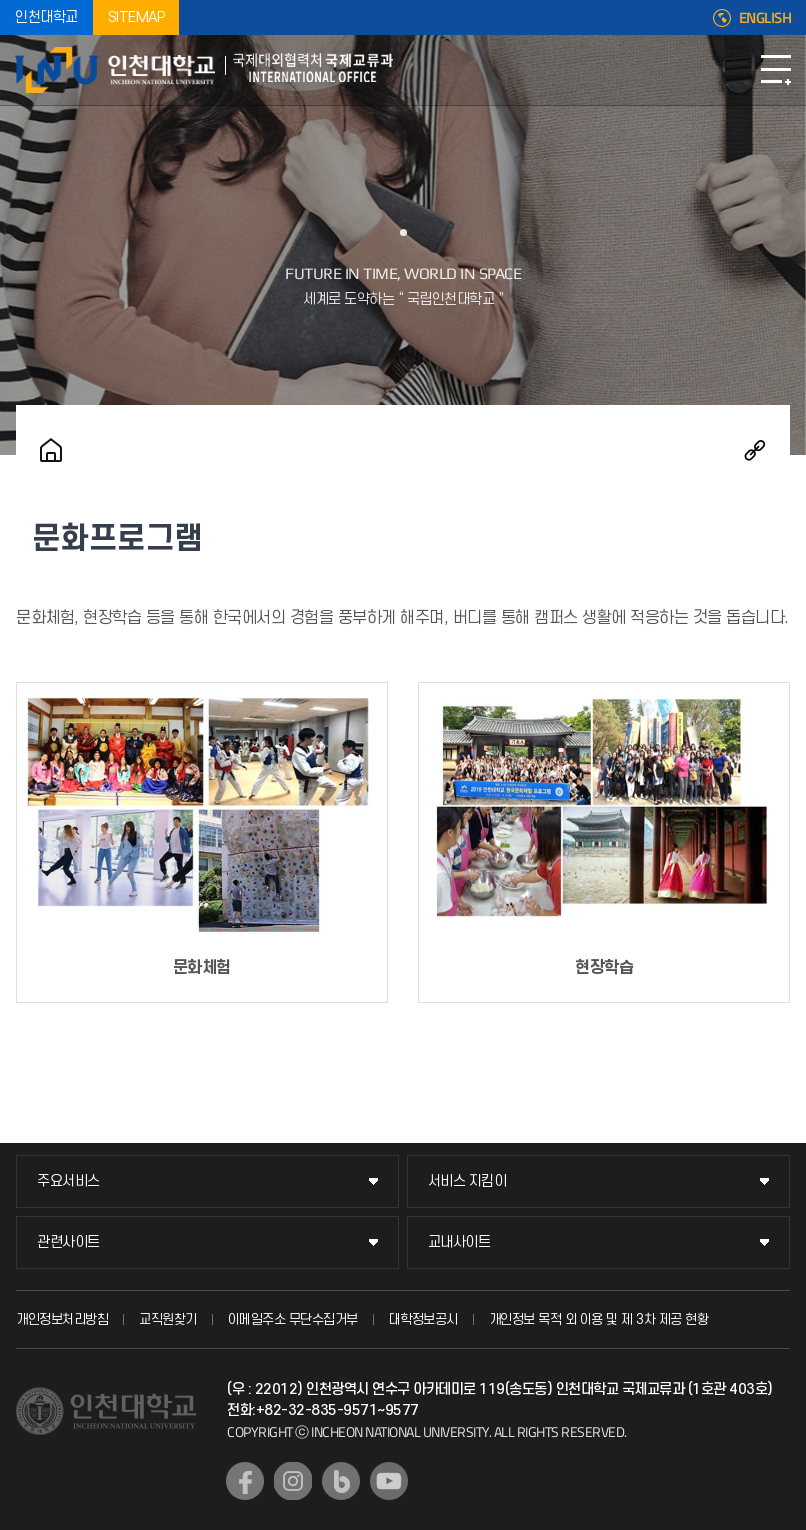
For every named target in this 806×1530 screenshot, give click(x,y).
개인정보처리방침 (62, 1319)
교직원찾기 (168, 1319)
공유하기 (755, 450)
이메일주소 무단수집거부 (293, 1319)
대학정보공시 (423, 1319)
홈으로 (51, 450)
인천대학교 (46, 17)
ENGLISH (765, 18)
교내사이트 (459, 1242)
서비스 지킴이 (467, 1181)
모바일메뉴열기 (776, 70)
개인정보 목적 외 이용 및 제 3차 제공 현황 (599, 1319)
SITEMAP (136, 17)
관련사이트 (68, 1242)
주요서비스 (68, 1181)
